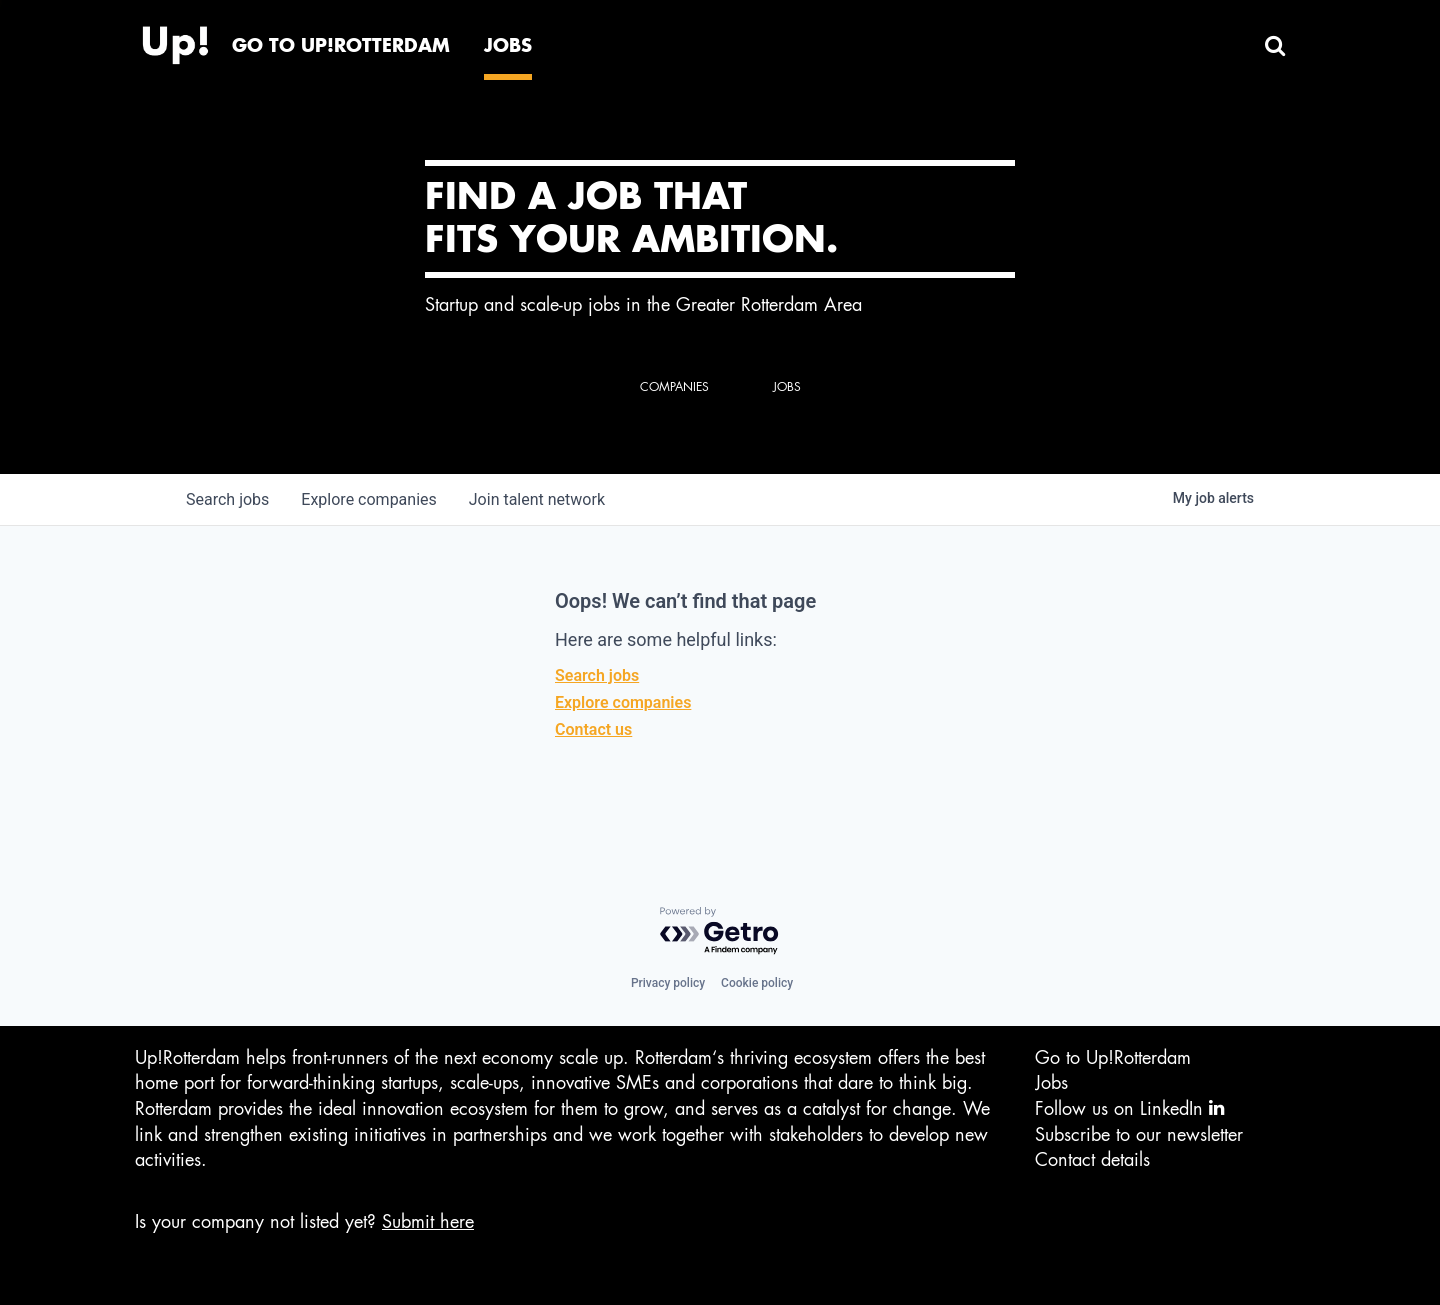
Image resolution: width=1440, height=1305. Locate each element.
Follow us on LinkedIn (1129, 1108)
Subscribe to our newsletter (1139, 1135)
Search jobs (597, 675)
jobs (227, 499)
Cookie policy (757, 983)
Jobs (1051, 1083)
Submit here (428, 1222)
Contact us (593, 729)
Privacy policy (668, 983)
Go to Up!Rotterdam (1113, 1058)
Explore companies (623, 702)
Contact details (1092, 1160)
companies (368, 499)
